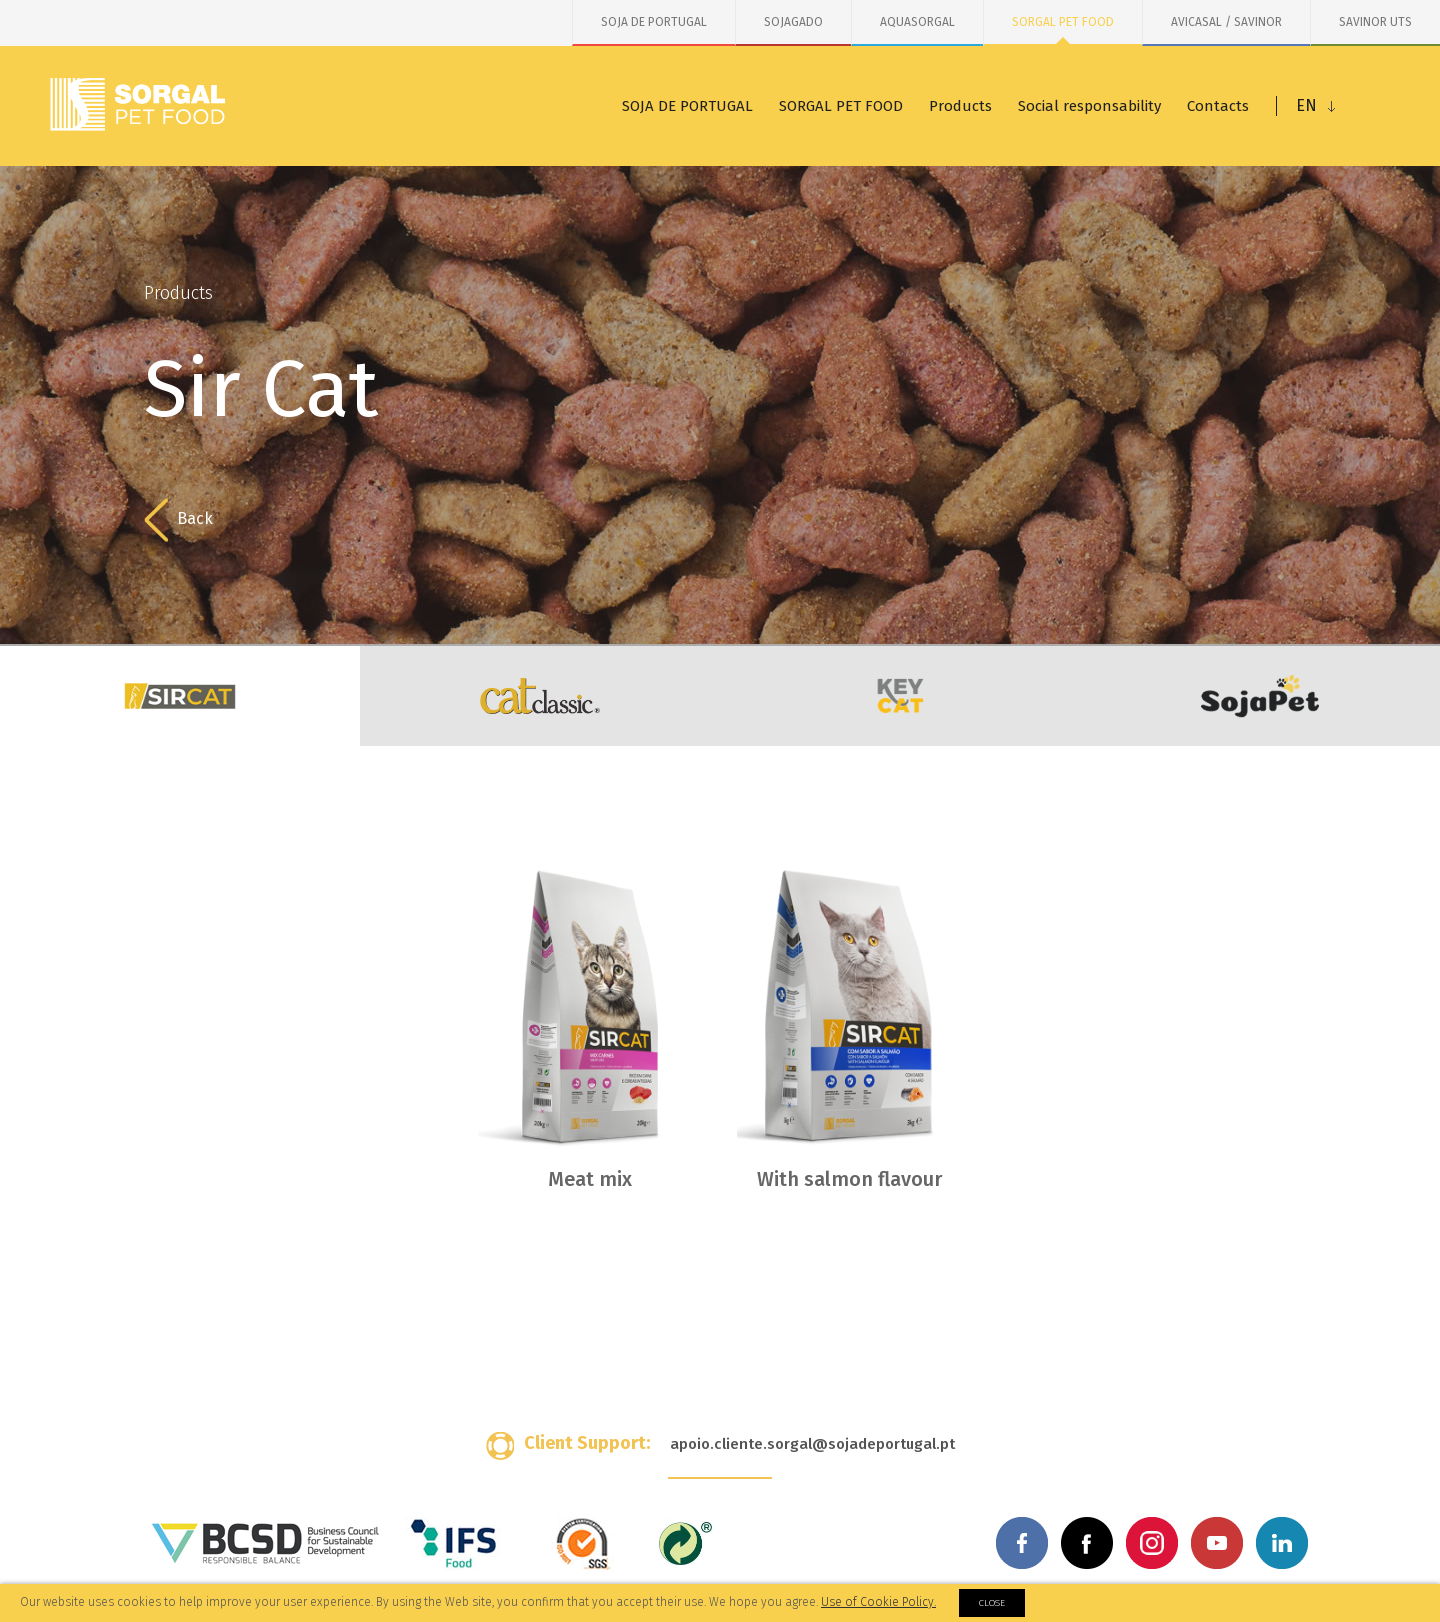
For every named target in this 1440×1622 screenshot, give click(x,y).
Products (960, 106)
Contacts (1218, 106)
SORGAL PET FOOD (1063, 22)
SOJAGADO (793, 22)
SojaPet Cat (1260, 696)
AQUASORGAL (917, 22)
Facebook (1022, 1543)
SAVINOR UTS (1375, 22)
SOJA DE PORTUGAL (654, 22)
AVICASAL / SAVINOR (1226, 22)
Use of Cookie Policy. (878, 1602)
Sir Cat (180, 696)
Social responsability (1089, 106)
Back (178, 520)
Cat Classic (540, 696)
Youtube (1217, 1543)
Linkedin (1282, 1543)
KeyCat (900, 696)
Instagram (1152, 1543)
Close (992, 1603)
